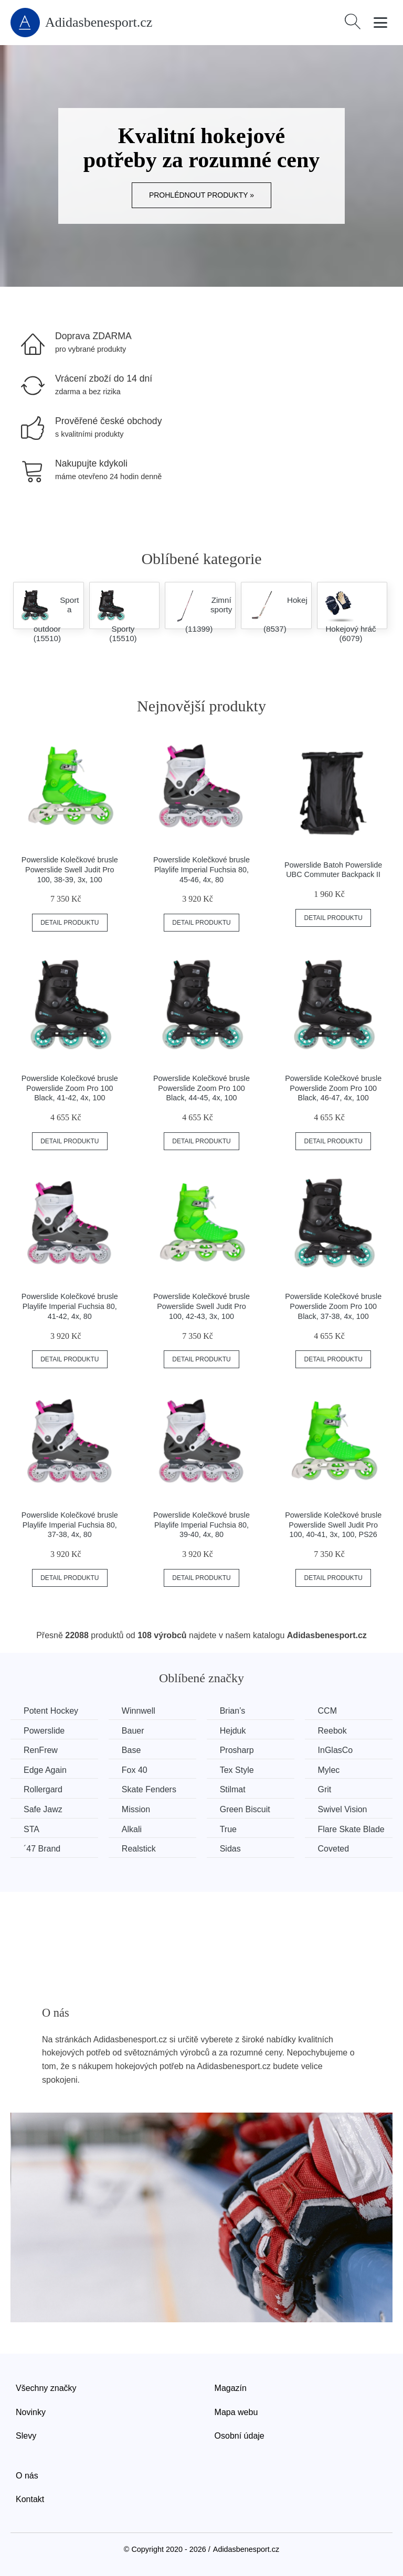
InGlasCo (335, 1750)
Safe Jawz (43, 1809)
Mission (136, 1809)
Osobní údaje (239, 2435)
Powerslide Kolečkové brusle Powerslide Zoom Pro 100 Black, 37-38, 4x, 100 (333, 1306)
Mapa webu (236, 2412)
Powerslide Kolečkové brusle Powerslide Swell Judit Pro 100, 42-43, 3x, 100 (201, 1306)
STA (31, 1829)
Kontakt (30, 2499)
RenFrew (41, 1750)
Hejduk (233, 1730)
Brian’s (233, 1710)
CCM (327, 1710)
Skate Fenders (149, 1789)
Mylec (329, 1770)
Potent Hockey (51, 1710)
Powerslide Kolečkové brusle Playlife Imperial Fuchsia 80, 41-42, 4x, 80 (70, 1306)
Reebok (332, 1730)
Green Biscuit (245, 1809)
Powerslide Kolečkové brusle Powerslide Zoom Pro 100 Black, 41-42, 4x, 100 (70, 1088)
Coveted (333, 1848)
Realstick (139, 1848)
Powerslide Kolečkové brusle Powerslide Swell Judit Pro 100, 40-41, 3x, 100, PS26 (333, 1525)
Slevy (26, 2435)
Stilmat (233, 1789)
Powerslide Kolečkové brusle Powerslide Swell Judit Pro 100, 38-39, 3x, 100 (70, 869)
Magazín (231, 2388)
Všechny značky (46, 2388)
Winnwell (138, 1710)
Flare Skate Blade (351, 1829)
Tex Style (237, 1770)
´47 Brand (42, 1848)
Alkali (132, 1829)
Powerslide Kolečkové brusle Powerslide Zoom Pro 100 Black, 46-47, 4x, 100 (333, 1088)
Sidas (230, 1848)
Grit (325, 1789)
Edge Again (45, 1770)
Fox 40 (134, 1770)
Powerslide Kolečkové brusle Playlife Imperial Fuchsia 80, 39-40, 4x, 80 (201, 1525)
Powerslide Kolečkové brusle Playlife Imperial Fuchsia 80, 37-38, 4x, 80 (70, 1525)
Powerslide (44, 1730)
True (228, 1829)
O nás (27, 2475)
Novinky (31, 2412)
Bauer (133, 1730)
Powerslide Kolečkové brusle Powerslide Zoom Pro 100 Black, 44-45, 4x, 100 (201, 1088)
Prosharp (237, 1750)
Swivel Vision (342, 1809)
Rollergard (43, 1789)
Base (131, 1750)
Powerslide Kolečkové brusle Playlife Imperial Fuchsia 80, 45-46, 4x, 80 (201, 869)
